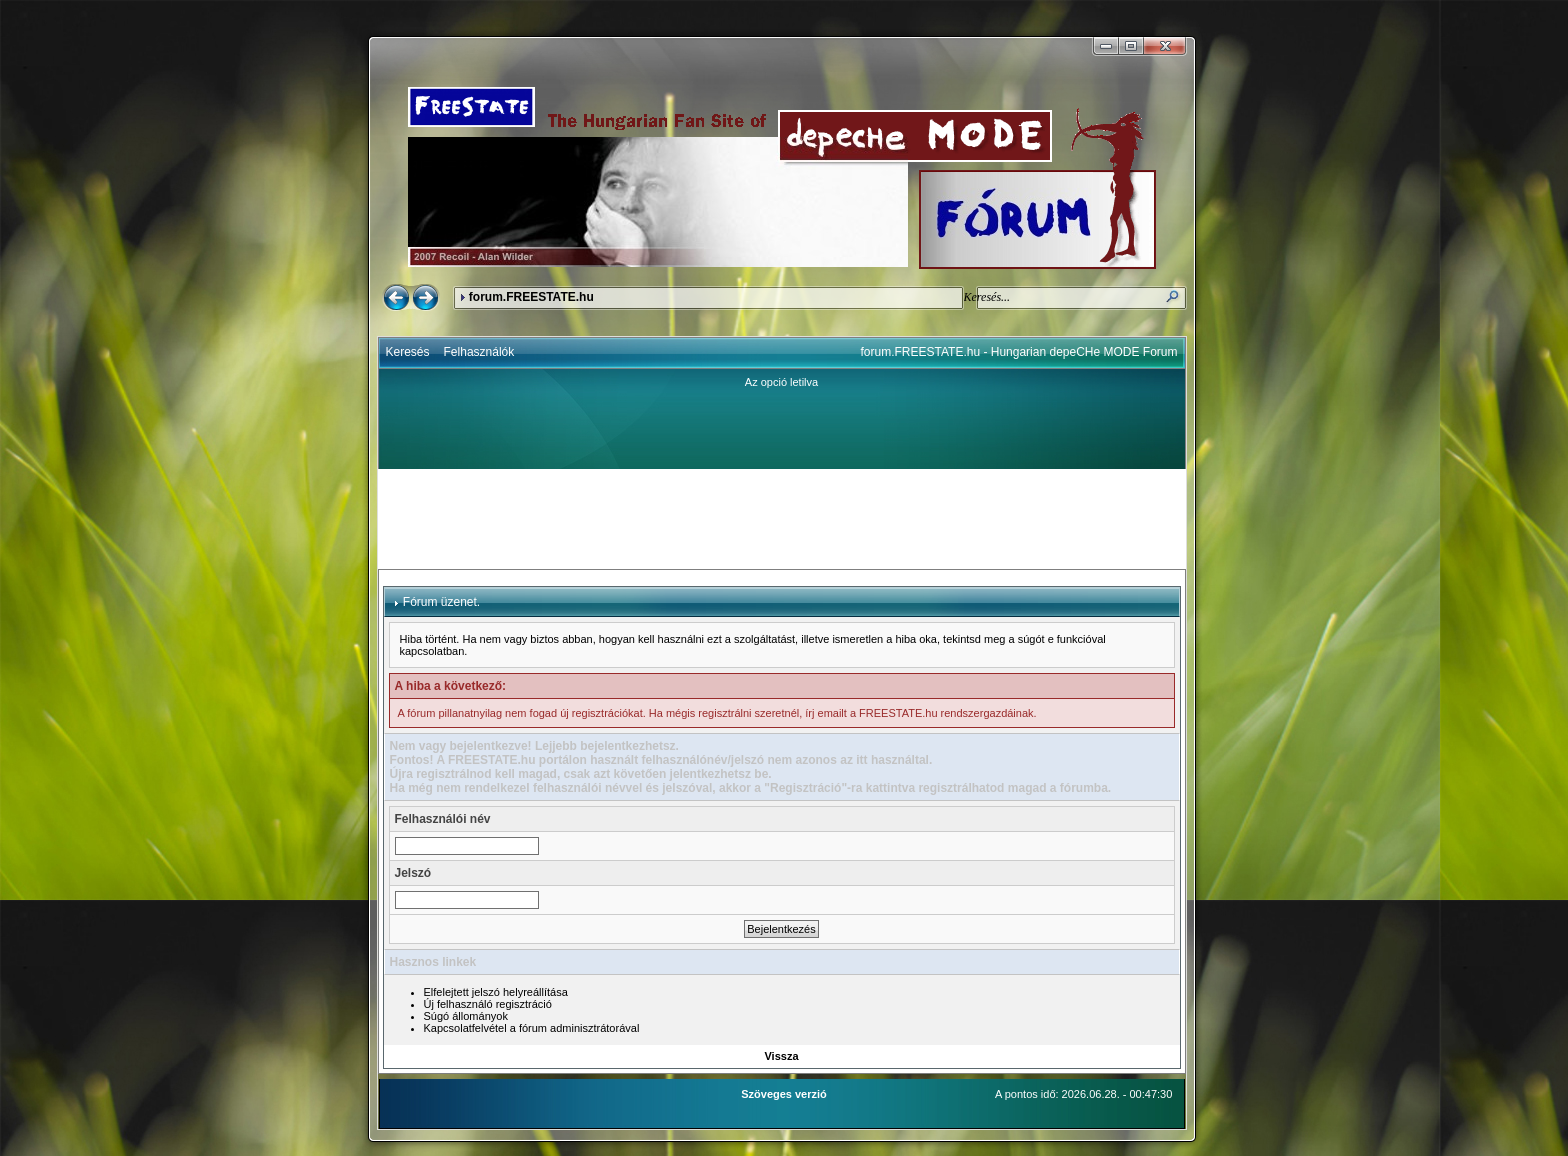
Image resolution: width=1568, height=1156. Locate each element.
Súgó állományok (466, 1016)
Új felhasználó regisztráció (488, 1004)
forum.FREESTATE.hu (531, 297)
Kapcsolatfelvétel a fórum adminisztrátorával (532, 1028)
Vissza (781, 1056)
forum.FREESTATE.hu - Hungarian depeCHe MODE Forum (1019, 352)
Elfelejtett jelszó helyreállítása (496, 992)
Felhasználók (479, 352)
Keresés (408, 352)
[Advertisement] (782, 519)
